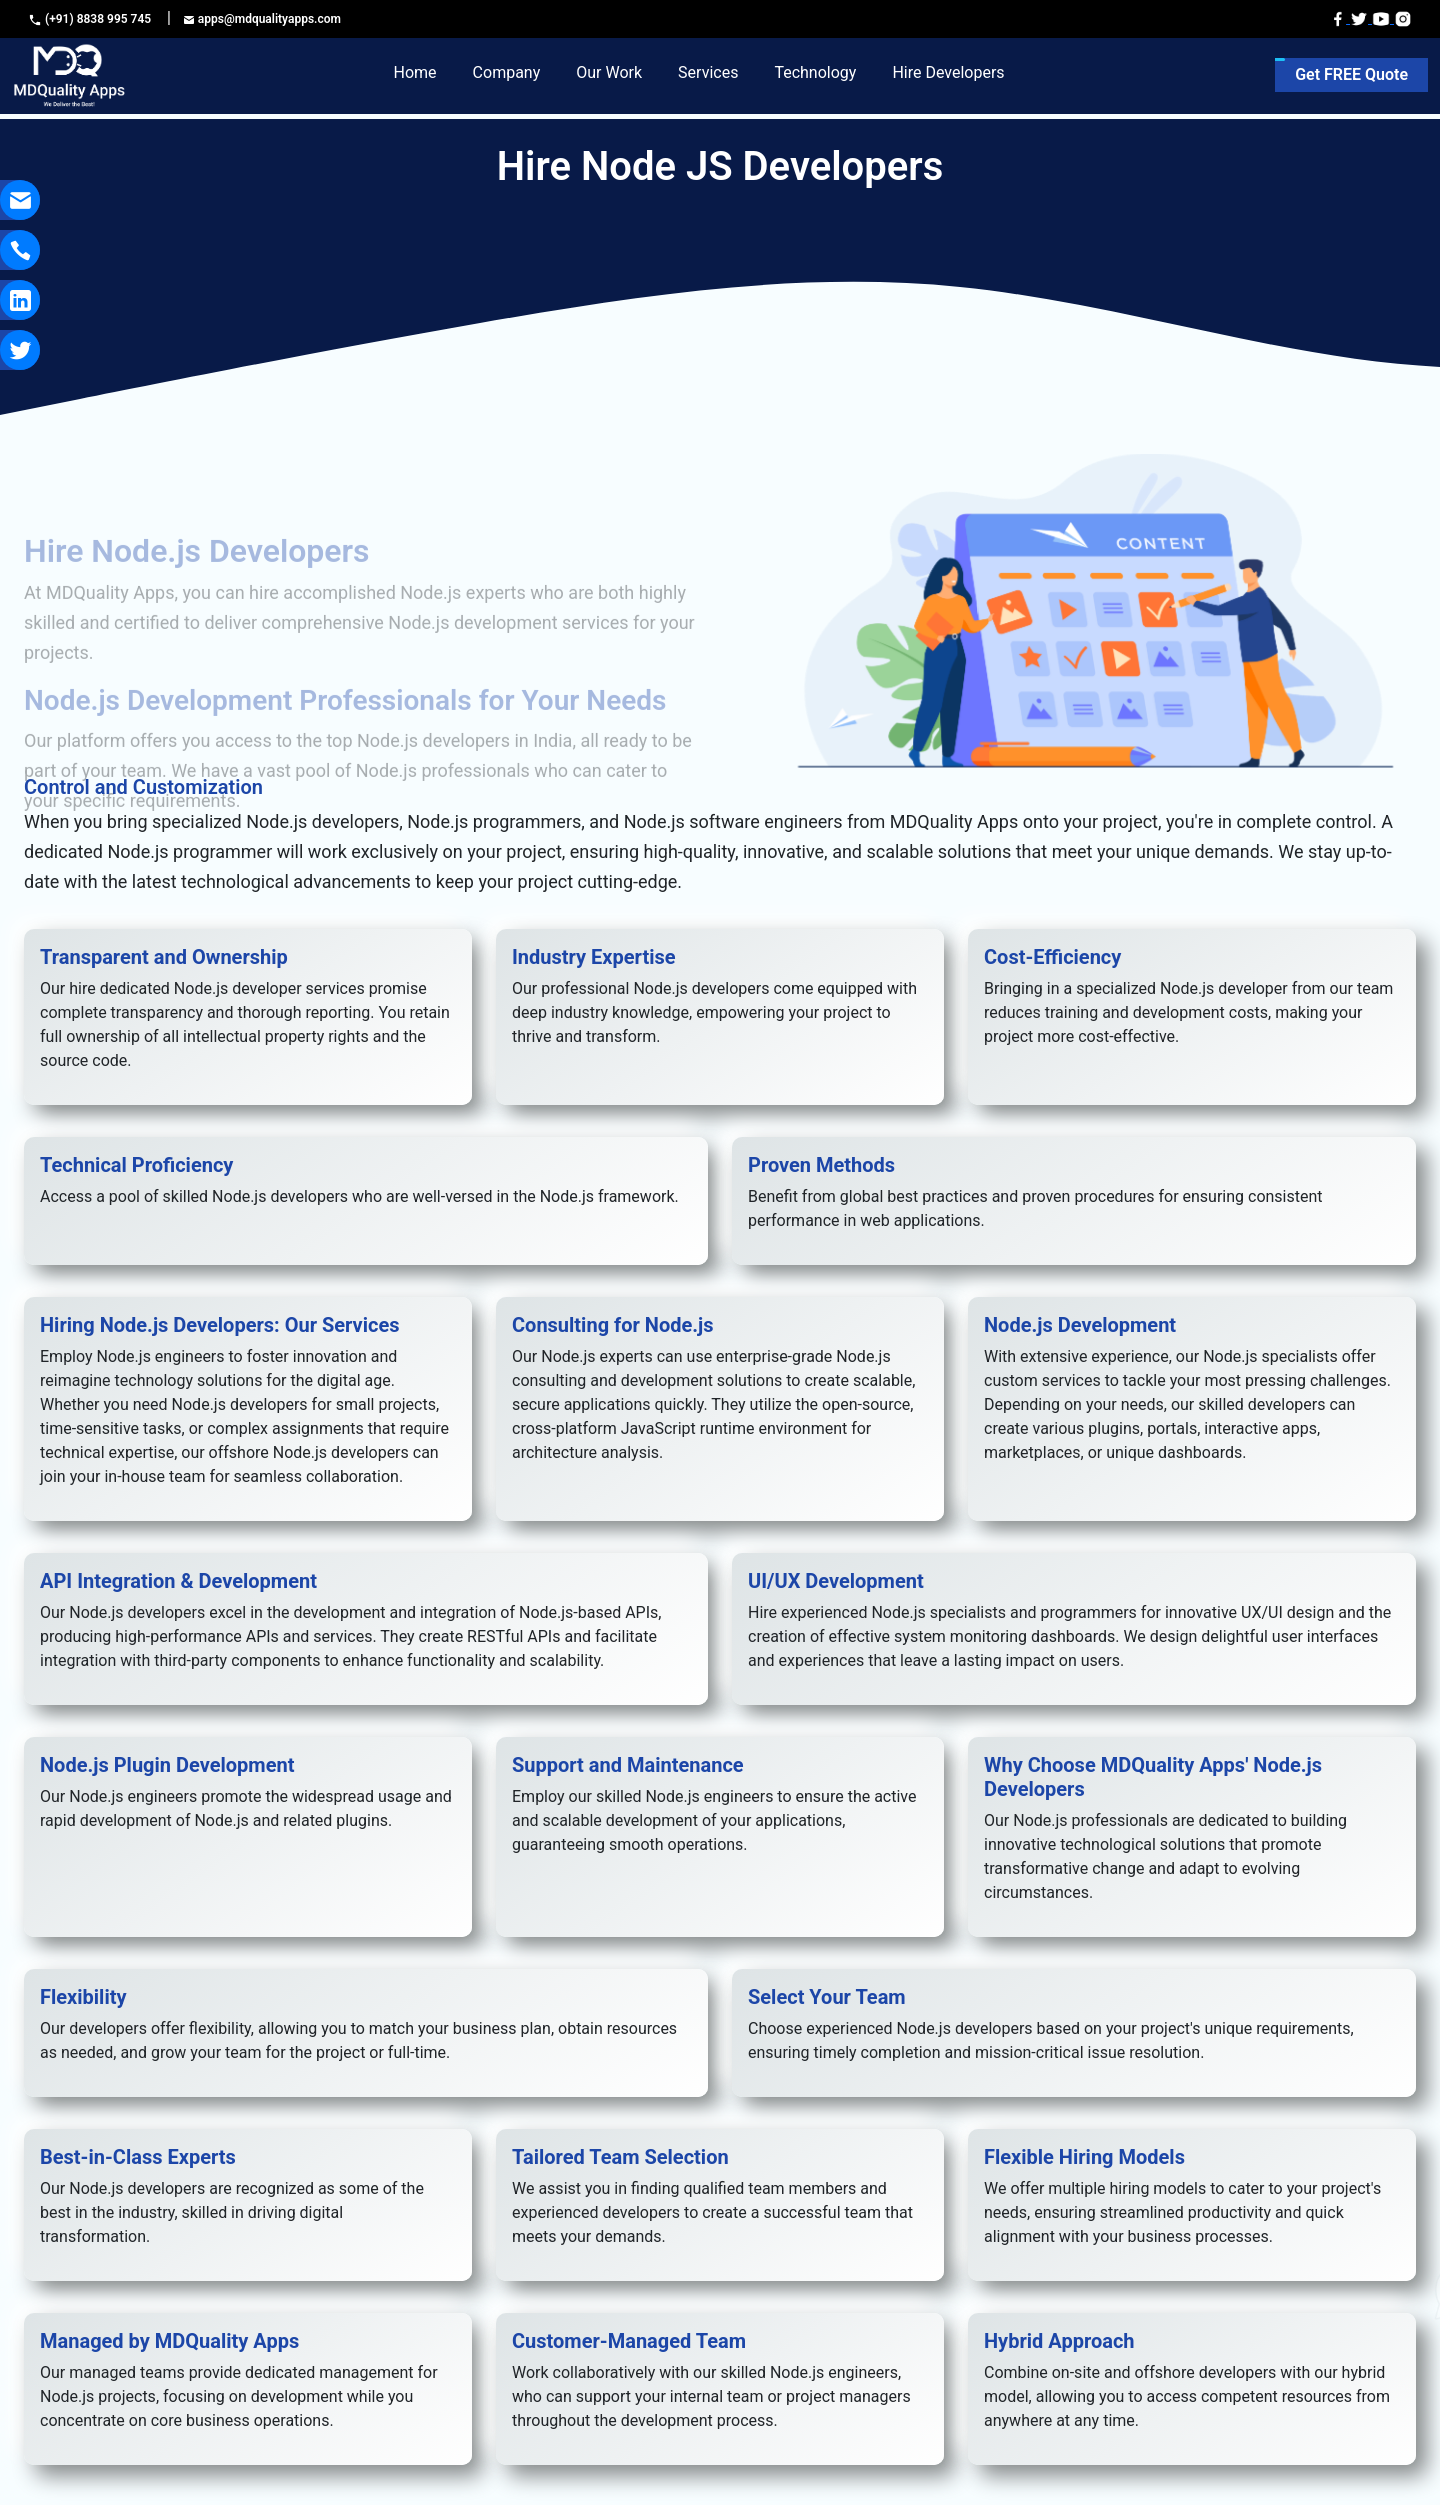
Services (708, 72)
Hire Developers (948, 72)
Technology (815, 72)
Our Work (609, 72)
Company (507, 72)
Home (415, 72)
